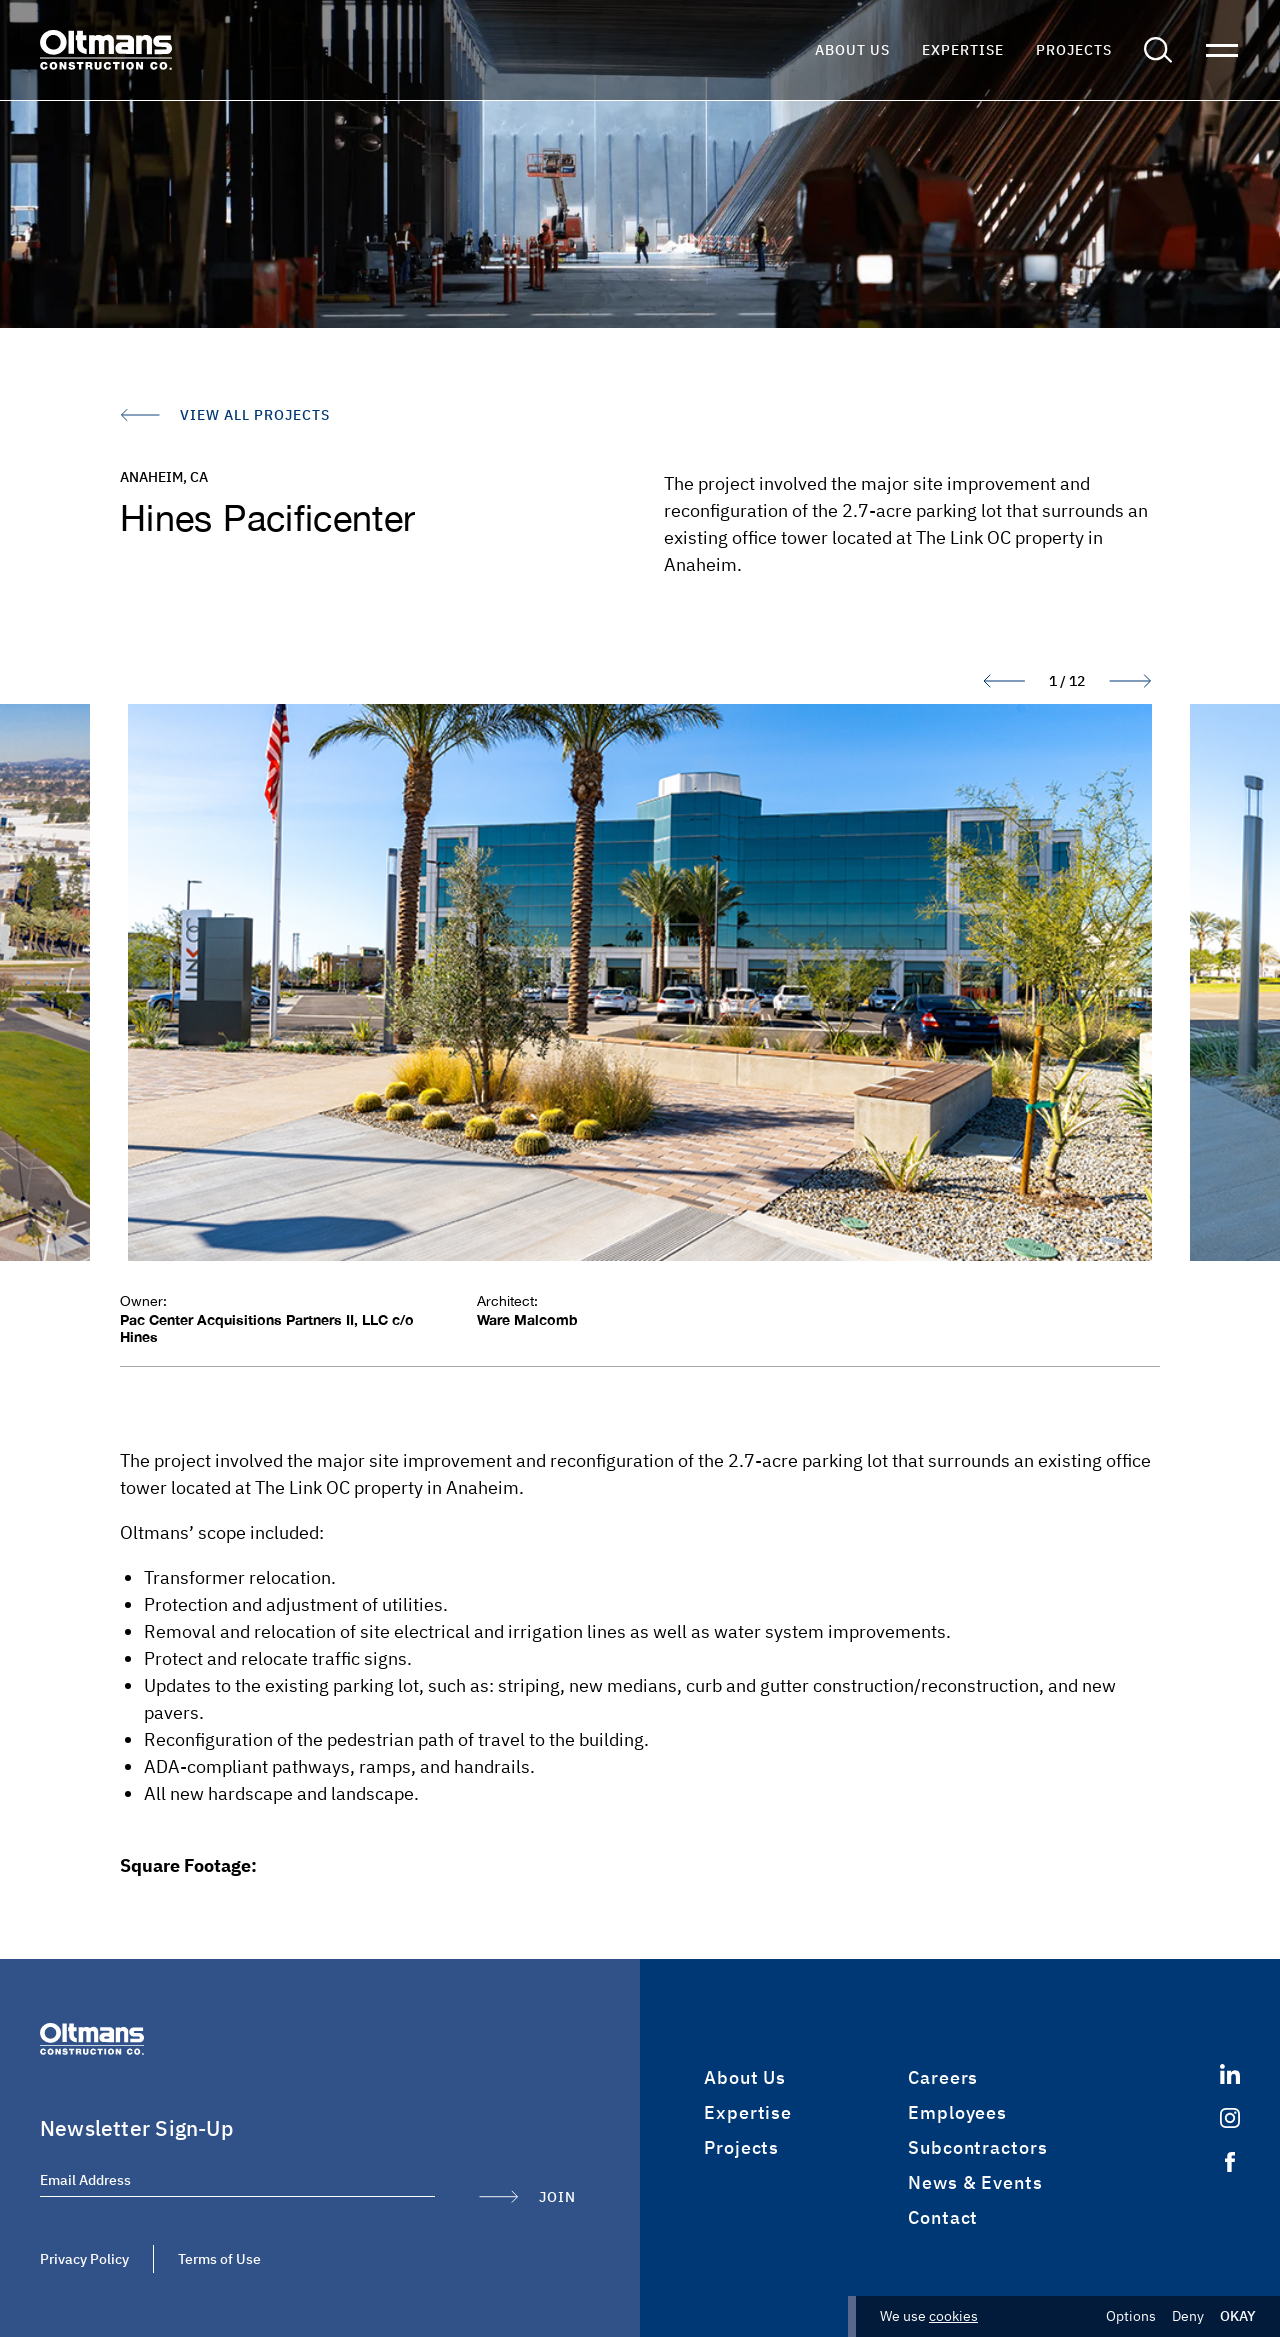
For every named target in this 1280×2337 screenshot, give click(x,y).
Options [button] (1131, 2316)
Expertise (963, 50)
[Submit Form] (527, 2197)
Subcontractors (978, 2147)
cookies (953, 2316)
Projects (1074, 50)
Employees (957, 2112)
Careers (943, 2077)
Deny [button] (1188, 2316)
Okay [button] (1238, 2316)
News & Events (975, 2182)
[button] (1158, 50)
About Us (852, 50)
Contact (943, 2217)
